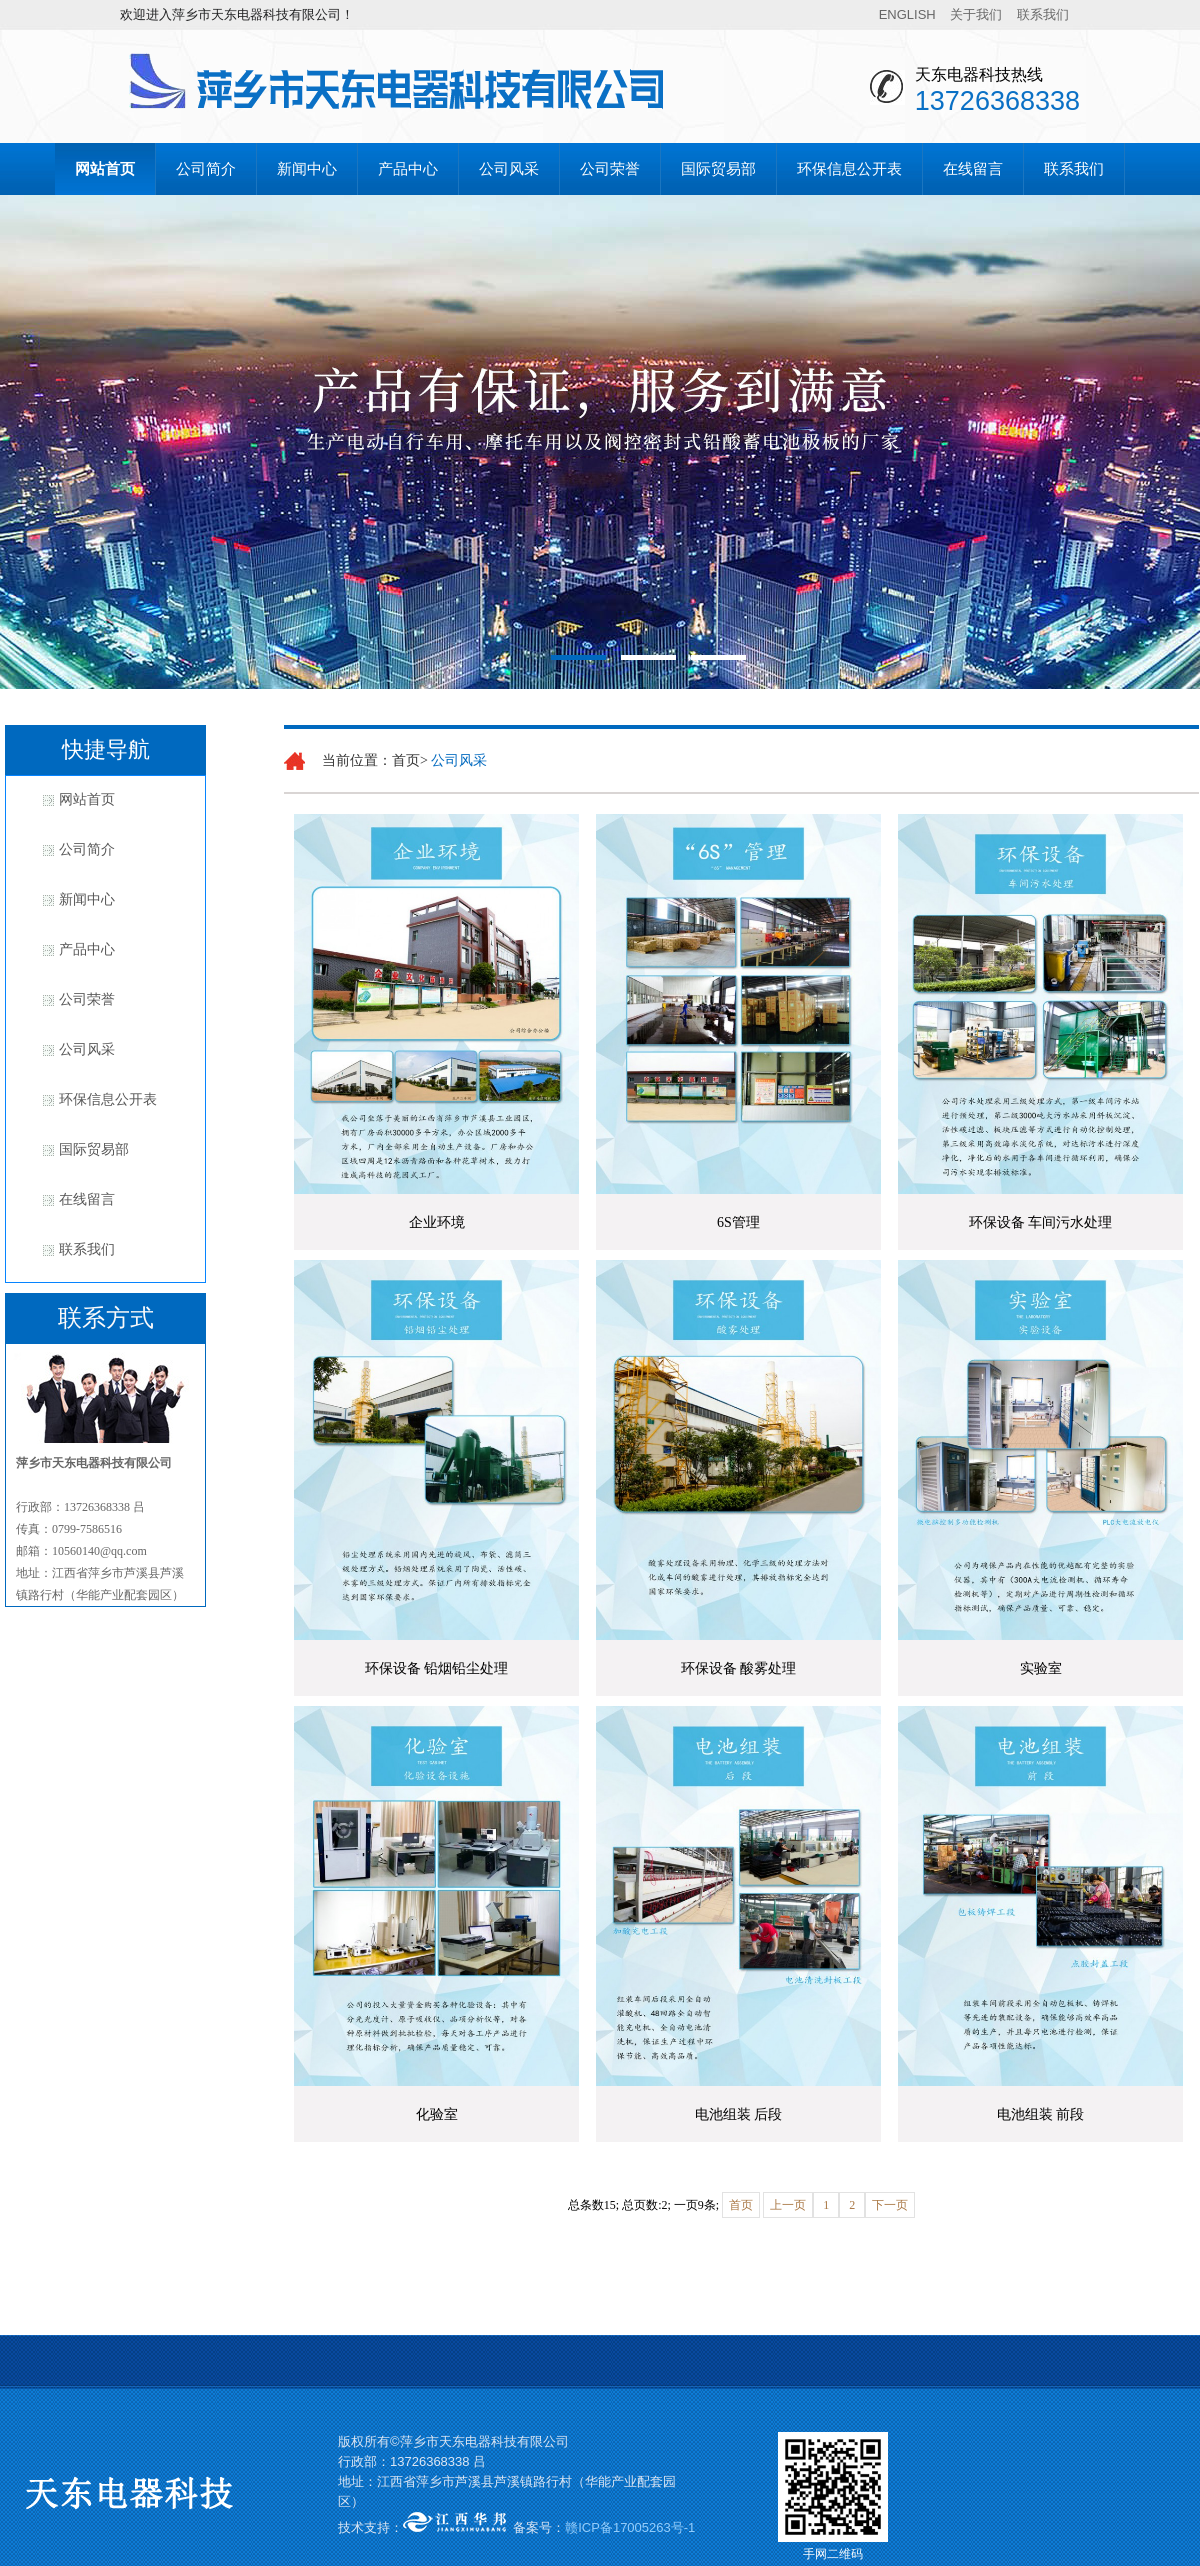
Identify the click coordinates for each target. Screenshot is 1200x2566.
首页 (741, 2205)
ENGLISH (907, 14)
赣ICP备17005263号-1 (630, 2527)
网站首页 (105, 169)
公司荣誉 (610, 169)
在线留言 (973, 169)
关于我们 (976, 14)
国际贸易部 (718, 169)
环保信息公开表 (849, 169)
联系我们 (1043, 14)
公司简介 (206, 169)
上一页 (788, 2205)
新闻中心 (307, 169)
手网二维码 (833, 2554)
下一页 (890, 2205)
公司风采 (509, 169)
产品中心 (408, 169)
